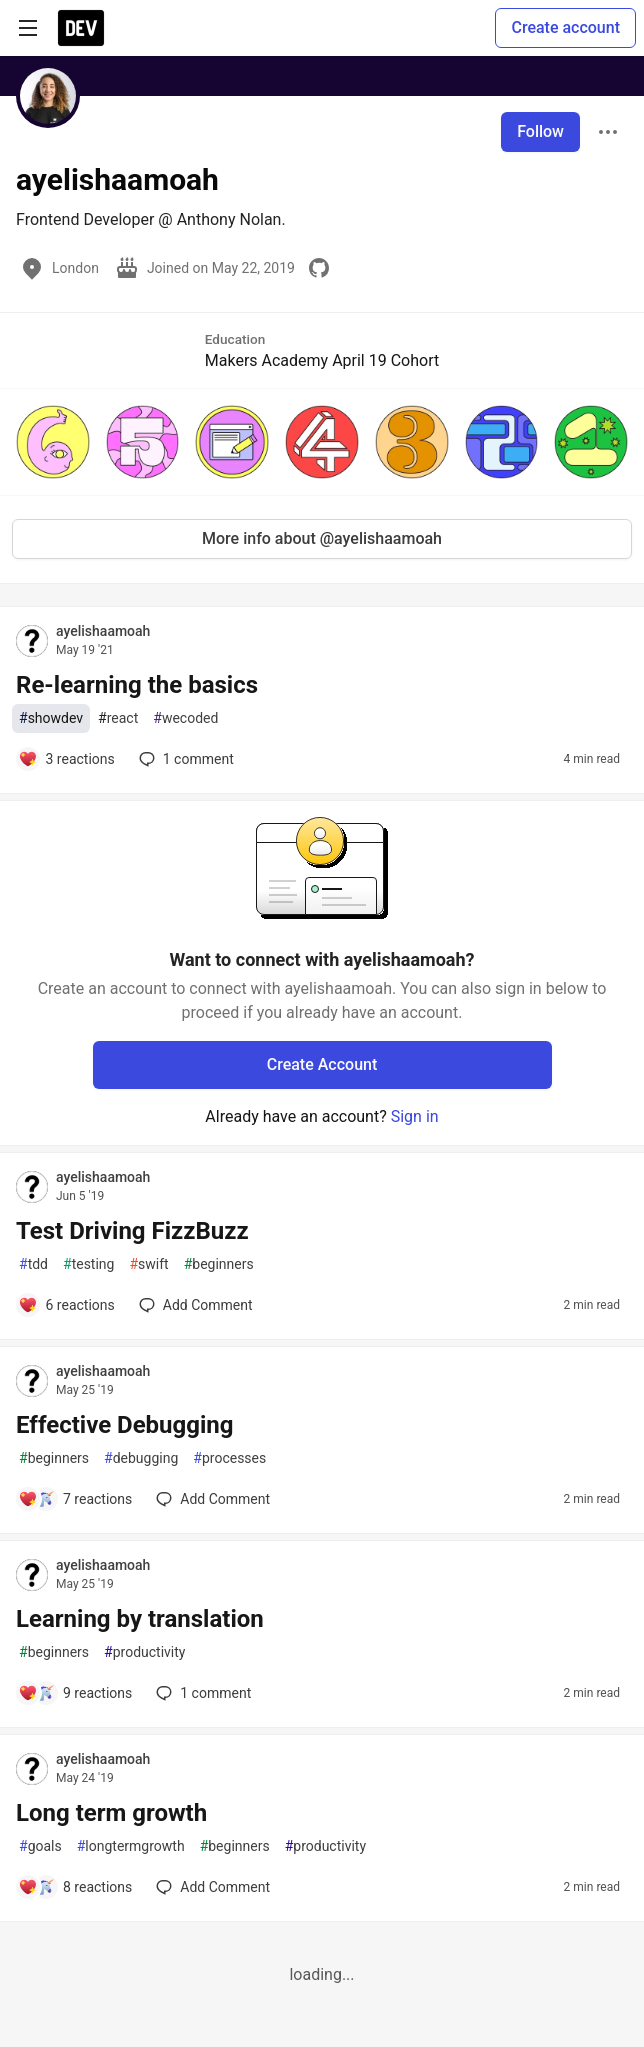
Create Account (322, 1064)
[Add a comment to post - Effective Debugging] (75, 1499)
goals (40, 1846)
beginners (219, 1264)
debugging (141, 1458)
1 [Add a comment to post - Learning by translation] (201, 1693)
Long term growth (111, 1813)
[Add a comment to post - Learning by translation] (75, 1693)
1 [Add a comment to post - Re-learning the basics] (184, 759)
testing (88, 1264)
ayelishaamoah (103, 631)
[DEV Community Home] (81, 28)
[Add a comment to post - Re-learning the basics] (66, 759)
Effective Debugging (125, 1425)
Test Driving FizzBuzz (132, 1231)
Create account (565, 27)
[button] (53, 442)
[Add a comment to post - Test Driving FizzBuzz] (66, 1305)
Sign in (415, 1116)
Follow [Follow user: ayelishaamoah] (540, 131)
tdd (33, 1264)
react (118, 718)
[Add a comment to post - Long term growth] (75, 1887)
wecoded (185, 718)
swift (148, 1264)
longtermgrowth (131, 1846)
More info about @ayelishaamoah (322, 538)
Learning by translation (140, 1619)
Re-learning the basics (137, 685)
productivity (144, 1652)
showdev (51, 718)
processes (229, 1458)
